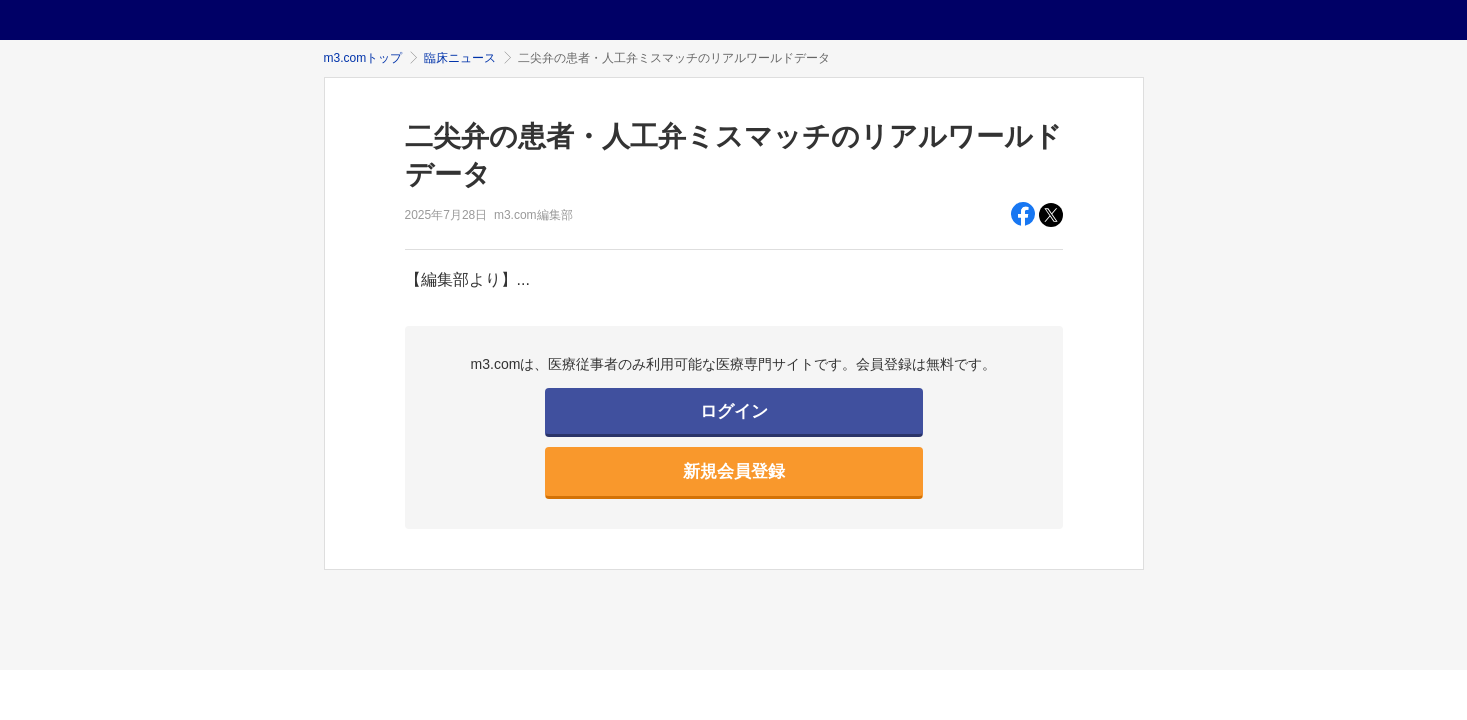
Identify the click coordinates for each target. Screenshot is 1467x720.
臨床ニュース (460, 58)
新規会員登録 (734, 471)
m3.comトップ (363, 58)
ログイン (734, 411)
